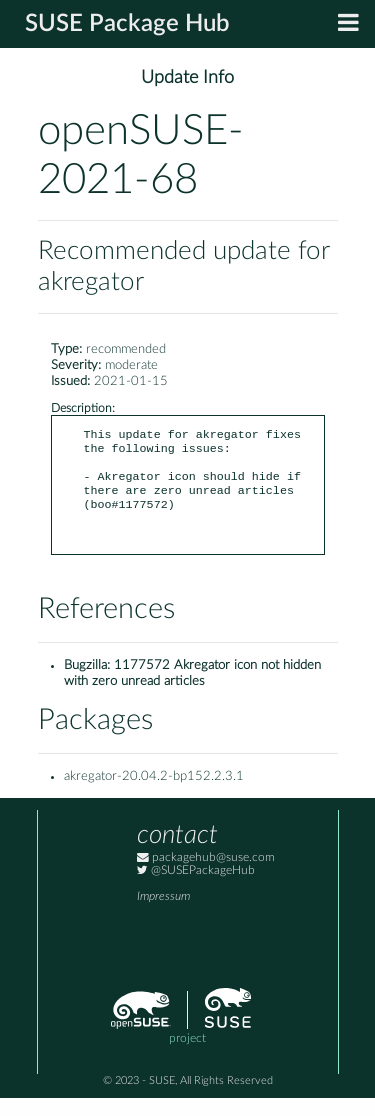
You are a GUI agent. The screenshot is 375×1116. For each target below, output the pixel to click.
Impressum (163, 914)
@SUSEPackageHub (196, 888)
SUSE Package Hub (127, 24)
